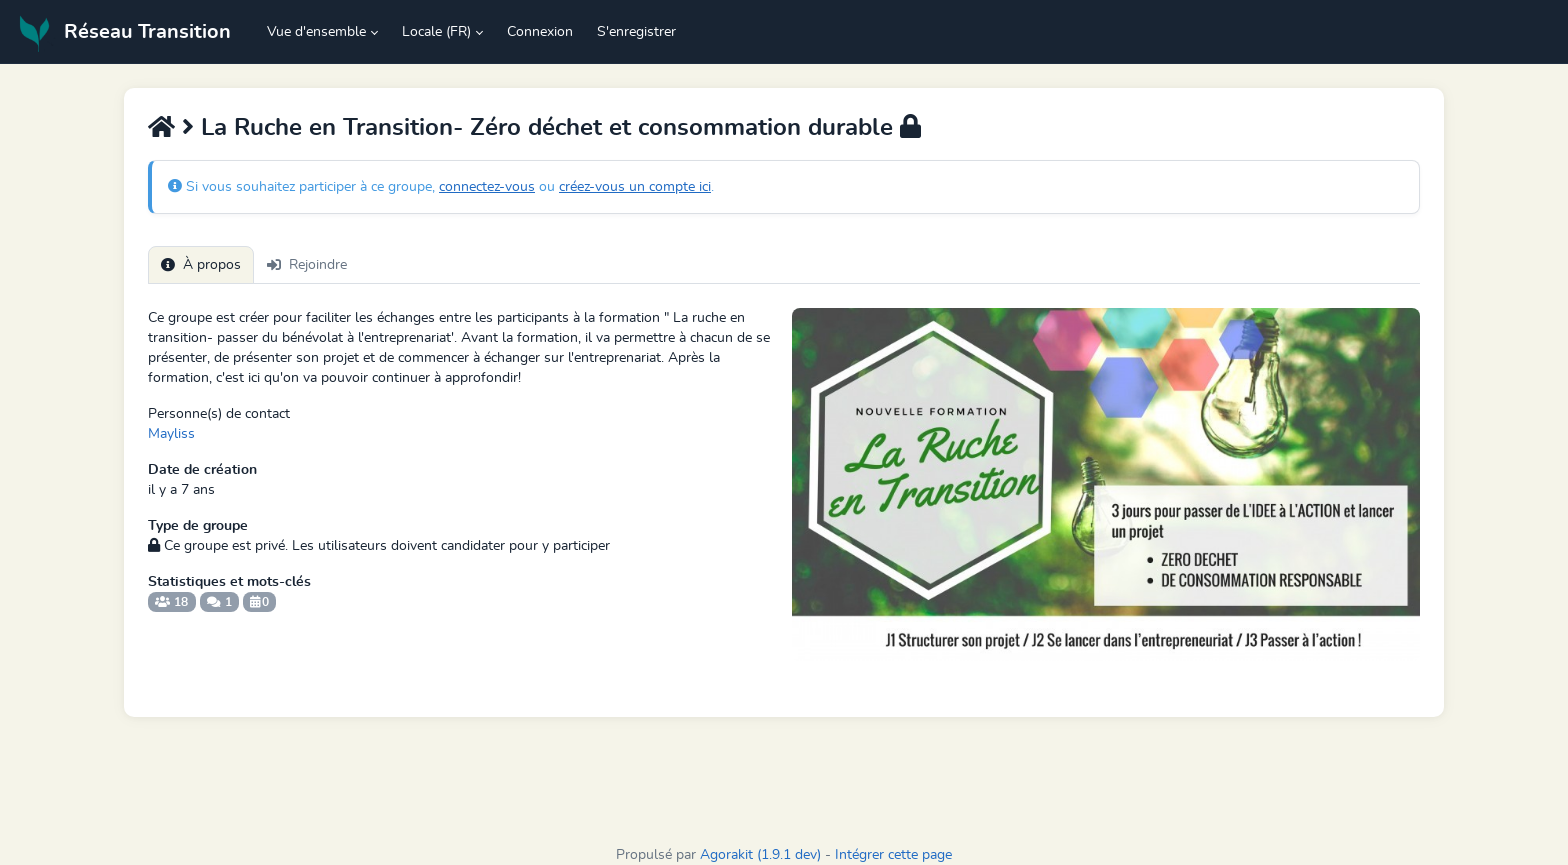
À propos (201, 265)
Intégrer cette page (893, 855)
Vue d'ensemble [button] (316, 32)
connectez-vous (487, 187)
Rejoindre (307, 265)
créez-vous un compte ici (635, 187)
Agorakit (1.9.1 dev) (760, 855)
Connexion (540, 32)
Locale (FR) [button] (436, 32)
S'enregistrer (636, 32)
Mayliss (171, 434)
